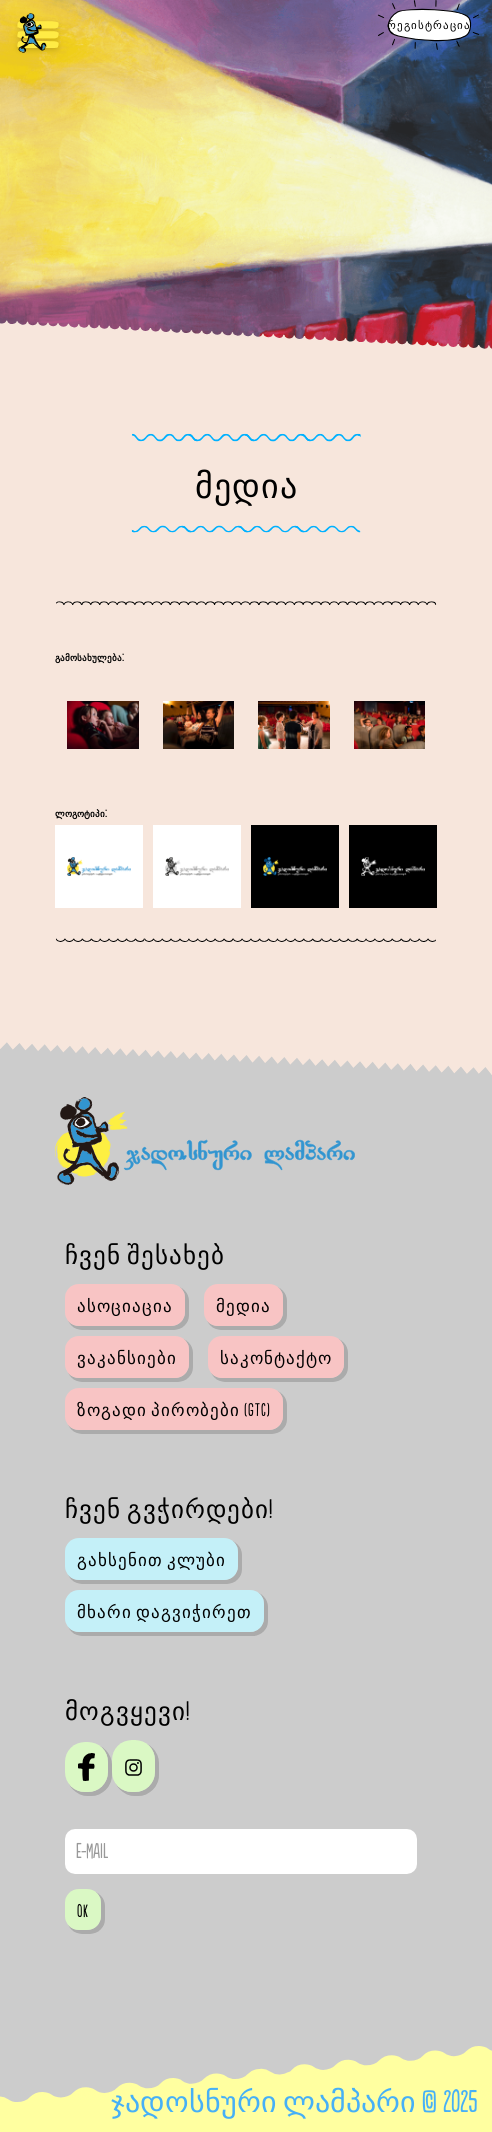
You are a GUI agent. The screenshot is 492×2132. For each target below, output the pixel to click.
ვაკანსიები (127, 1359)
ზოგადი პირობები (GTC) (174, 1411)
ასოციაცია (125, 1307)
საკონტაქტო (276, 1359)
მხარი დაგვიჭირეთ (164, 1613)
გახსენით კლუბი (151, 1561)
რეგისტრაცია (429, 25)
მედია (243, 1307)
